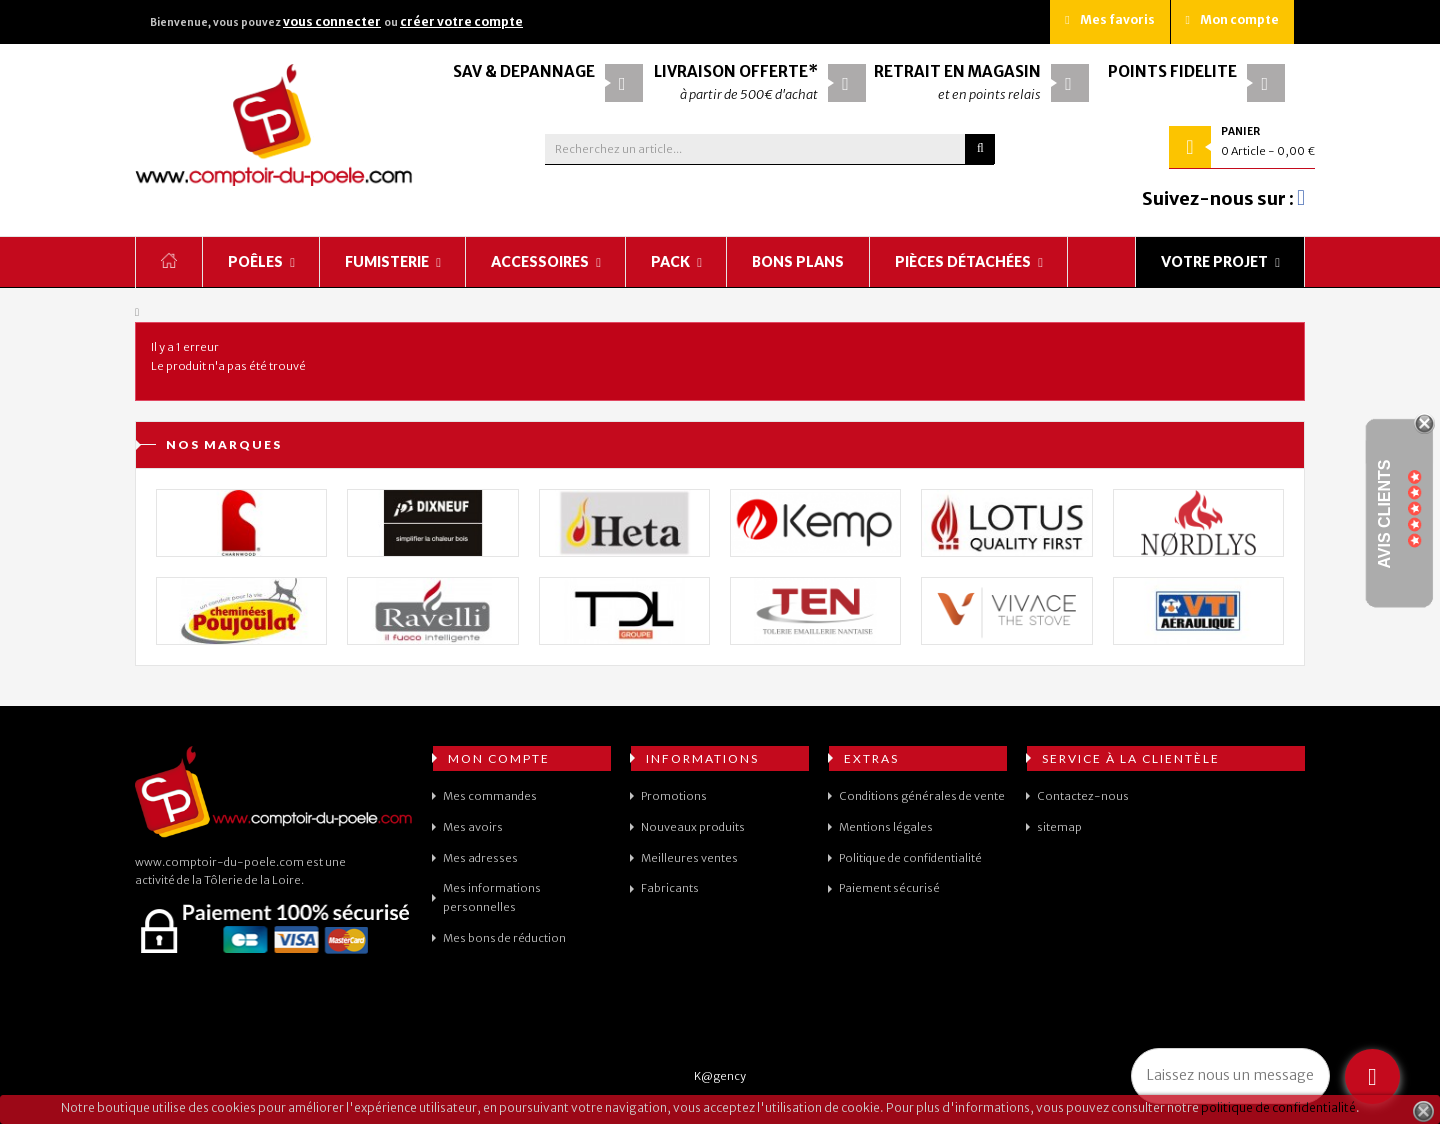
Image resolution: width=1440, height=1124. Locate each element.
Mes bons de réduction (504, 938)
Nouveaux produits (693, 827)
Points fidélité (1172, 71)
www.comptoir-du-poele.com (219, 862)
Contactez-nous (1083, 796)
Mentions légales (886, 827)
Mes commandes (490, 796)
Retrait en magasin (957, 71)
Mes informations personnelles (492, 897)
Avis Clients (1384, 514)
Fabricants (670, 888)
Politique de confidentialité (910, 858)
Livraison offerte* (736, 71)
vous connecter (332, 21)
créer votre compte (461, 21)
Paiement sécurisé (889, 888)
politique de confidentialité (1278, 1107)
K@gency (720, 1076)
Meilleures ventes (689, 858)
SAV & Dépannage (524, 71)
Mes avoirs (473, 827)
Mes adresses (480, 858)
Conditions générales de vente (922, 796)
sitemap (1059, 827)
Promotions (674, 796)
